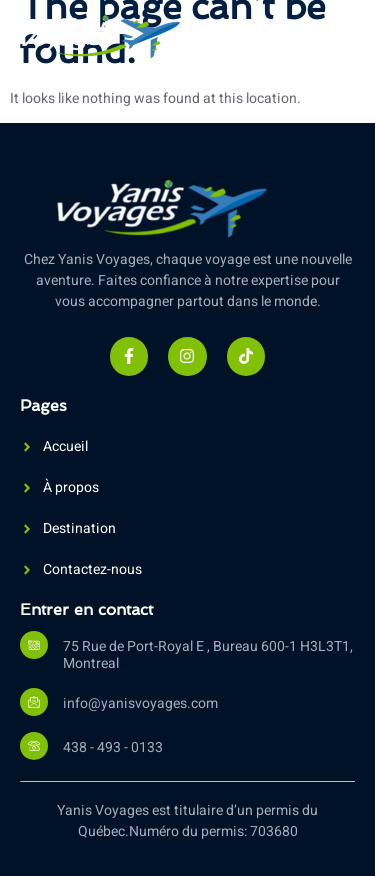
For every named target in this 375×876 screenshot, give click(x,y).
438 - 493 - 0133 (113, 747)
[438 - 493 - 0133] (34, 746)
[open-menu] (339, 38)
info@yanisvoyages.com (140, 703)
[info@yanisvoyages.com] (34, 702)
